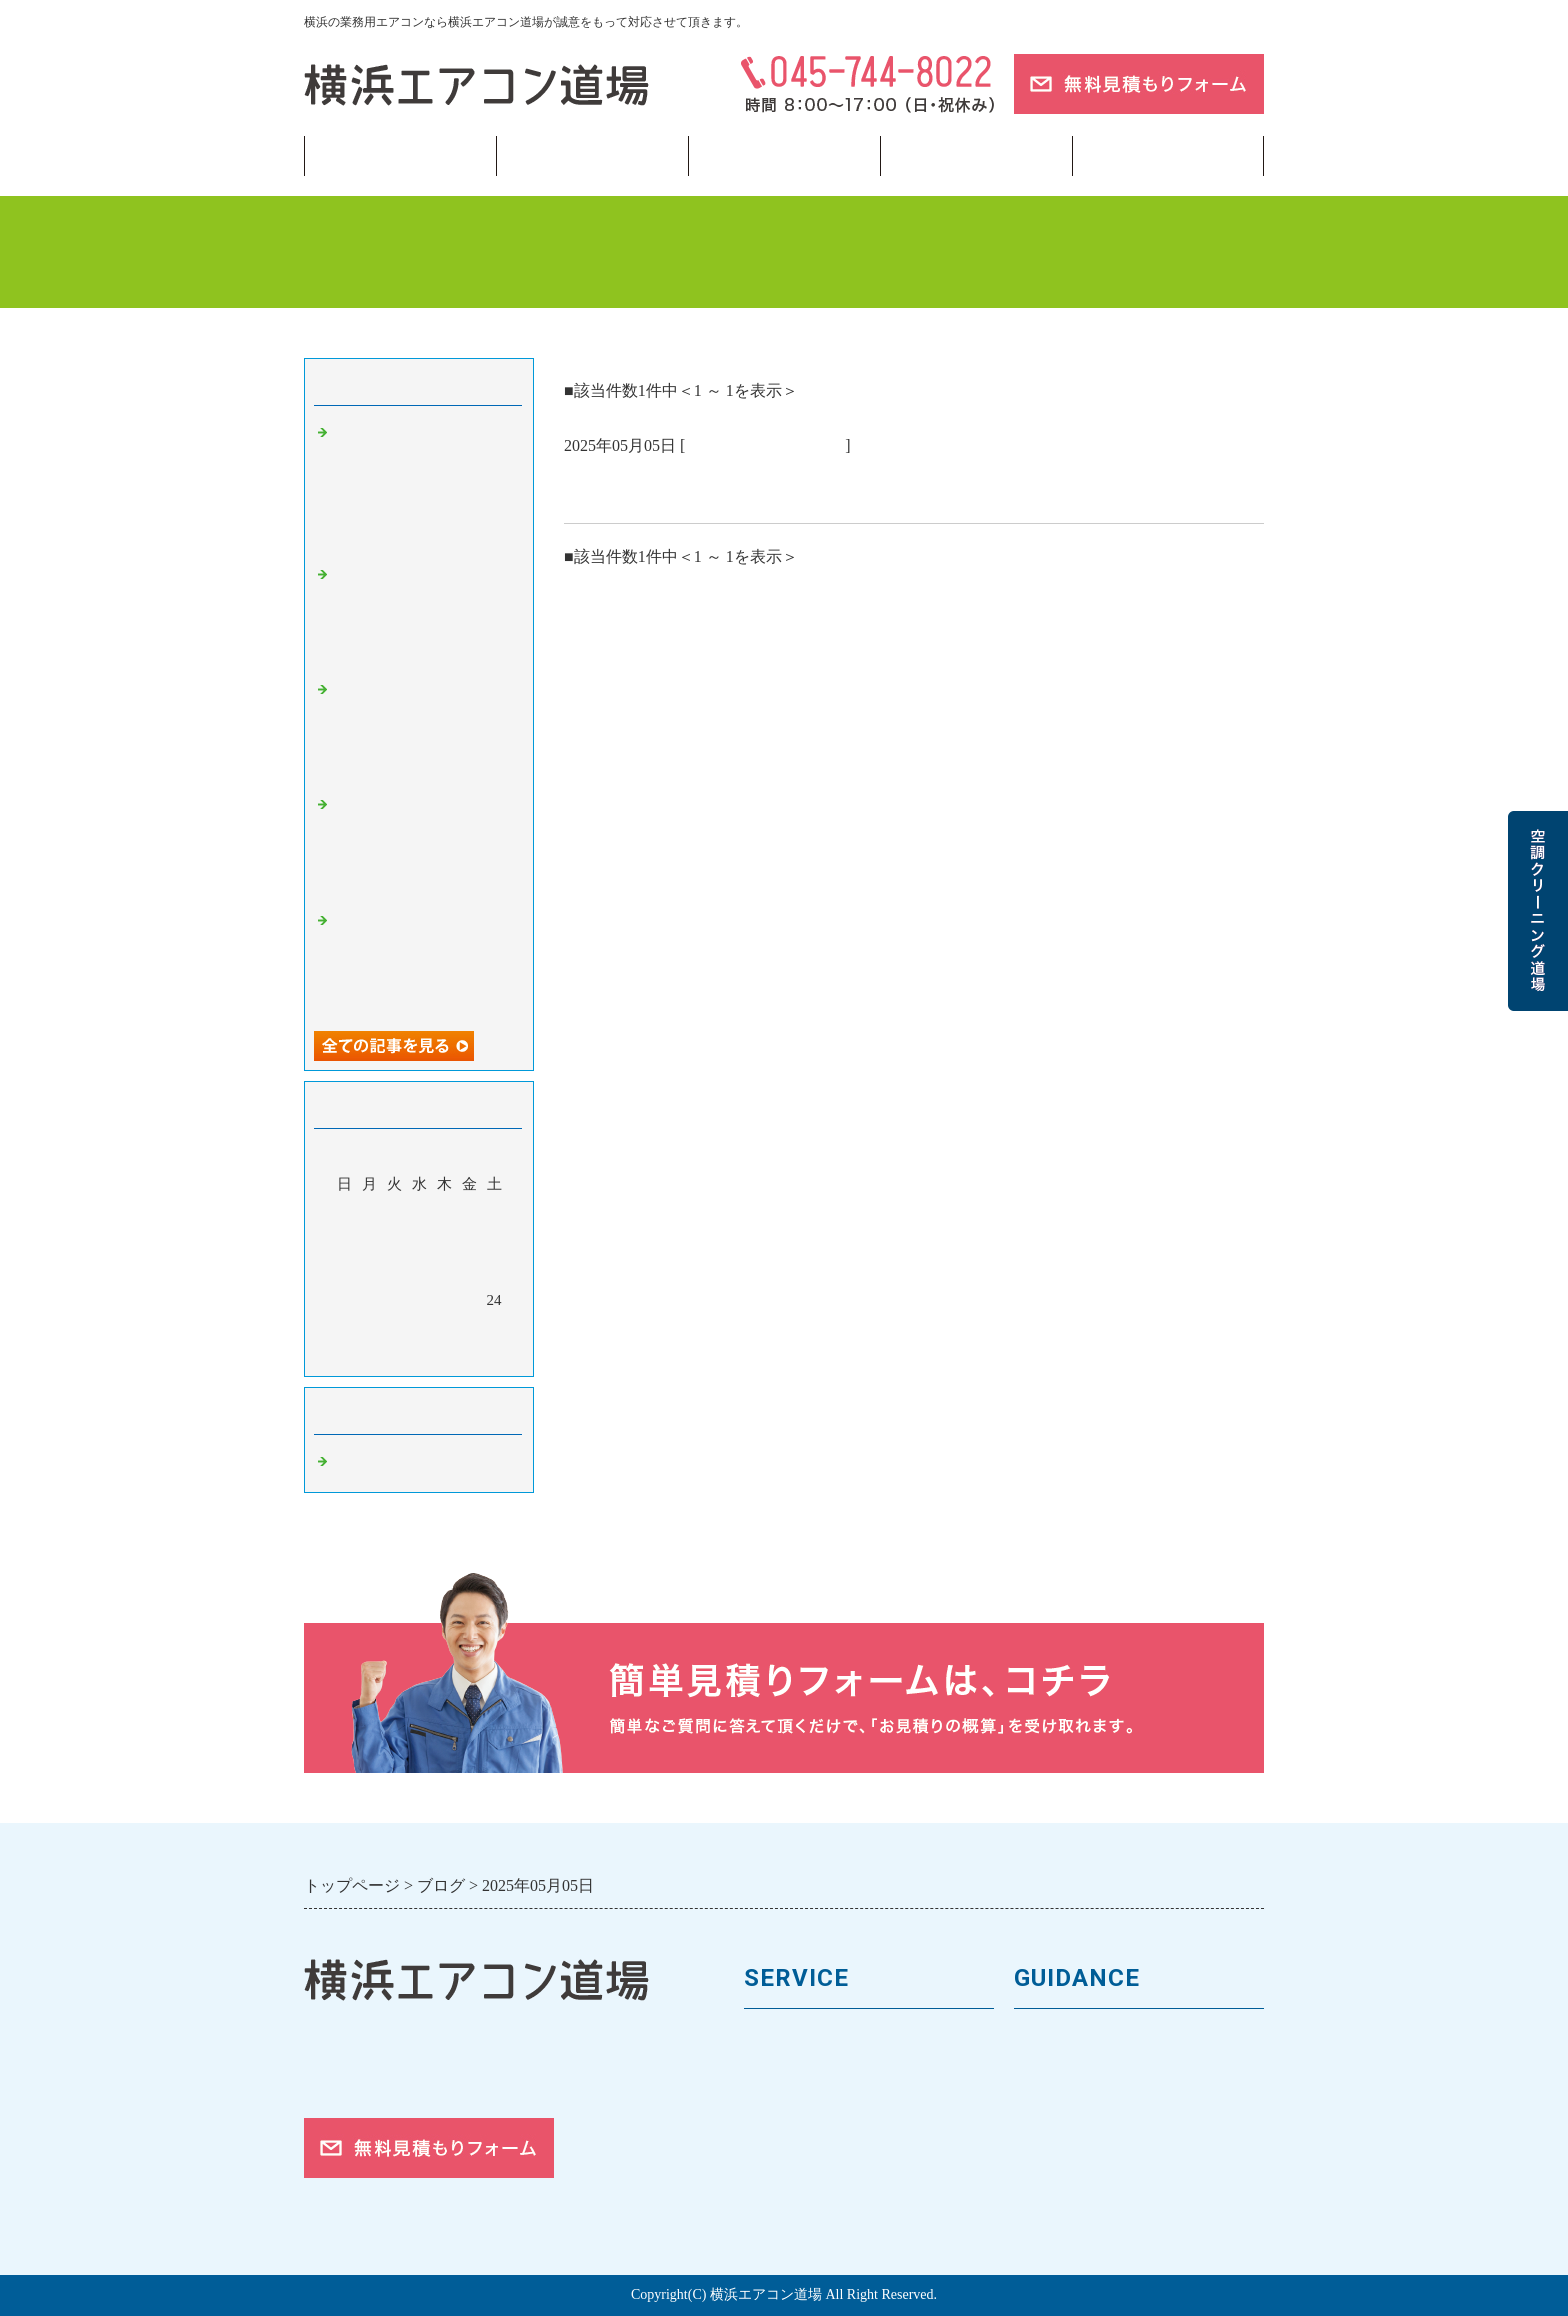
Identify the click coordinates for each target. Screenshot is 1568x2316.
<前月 (381, 1356)
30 (469, 1329)
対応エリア (1056, 2140)
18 (344, 1300)
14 (419, 1271)
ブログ (1168, 156)
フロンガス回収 (784, 156)
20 (394, 1300)
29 (444, 1329)
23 (469, 1300)
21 (419, 1300)
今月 (419, 1356)
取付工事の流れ (803, 2174)
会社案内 (1048, 2073)
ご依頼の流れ (1065, 2174)
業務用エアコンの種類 (829, 2040)
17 (494, 1271)
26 (369, 1329)
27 (394, 1329)
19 (369, 1300)
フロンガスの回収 (812, 2208)
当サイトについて (976, 156)
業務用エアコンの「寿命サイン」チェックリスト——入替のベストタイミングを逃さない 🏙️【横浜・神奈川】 (424, 486)
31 (494, 1329)
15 (444, 1271)
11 (344, 1271)
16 (469, 1271)
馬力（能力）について (829, 2073)
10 (494, 1242)
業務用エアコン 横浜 (765, 445)
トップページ (400, 156)
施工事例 (778, 2140)
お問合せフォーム (1082, 2208)
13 (394, 1271)
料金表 (769, 2107)
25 (344, 1329)
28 (419, 1329)
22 (444, 1300)
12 (369, 1271)
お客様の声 (1056, 2107)
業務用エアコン (592, 156)
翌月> (457, 1356)
